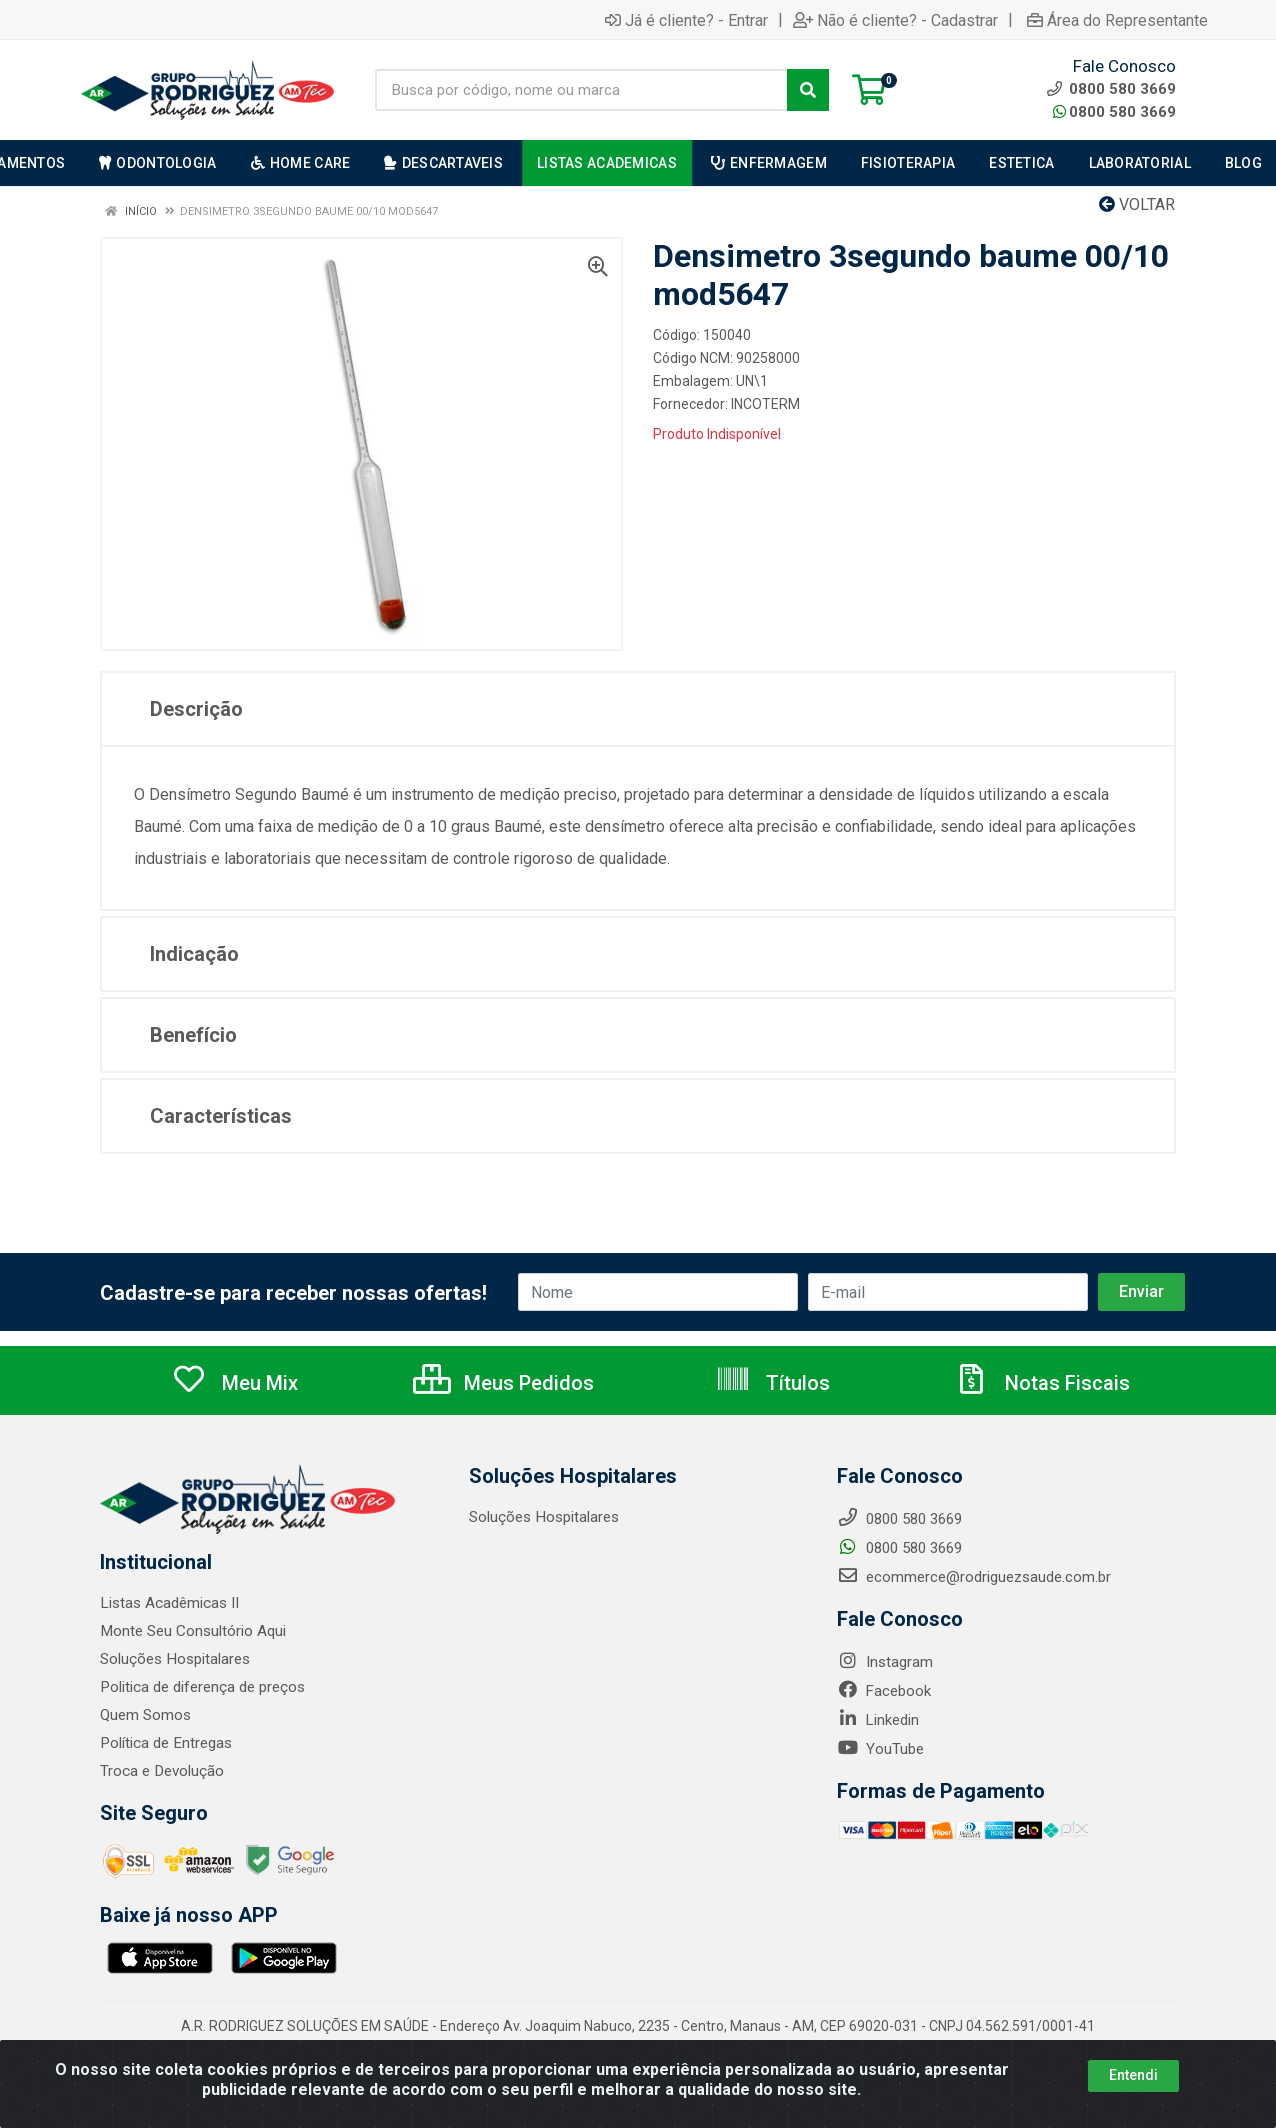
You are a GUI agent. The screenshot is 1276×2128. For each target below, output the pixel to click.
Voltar (1137, 204)
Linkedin (878, 1720)
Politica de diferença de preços (202, 1687)
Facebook (884, 1691)
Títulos (772, 1383)
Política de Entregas (165, 1743)
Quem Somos (145, 1715)
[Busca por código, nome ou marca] (581, 90)
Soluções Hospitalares (174, 1659)
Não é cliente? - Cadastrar (895, 20)
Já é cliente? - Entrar (686, 20)
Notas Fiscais (1042, 1383)
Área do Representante (1117, 20)
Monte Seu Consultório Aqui (192, 1631)
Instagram (885, 1662)
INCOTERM (765, 404)
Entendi (1133, 2075)
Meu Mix (234, 1383)
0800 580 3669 (1114, 112)
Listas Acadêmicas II (169, 1603)
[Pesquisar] (808, 90)
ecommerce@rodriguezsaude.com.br (974, 1577)
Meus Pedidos (503, 1383)
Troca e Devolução (161, 1771)
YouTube (880, 1749)
